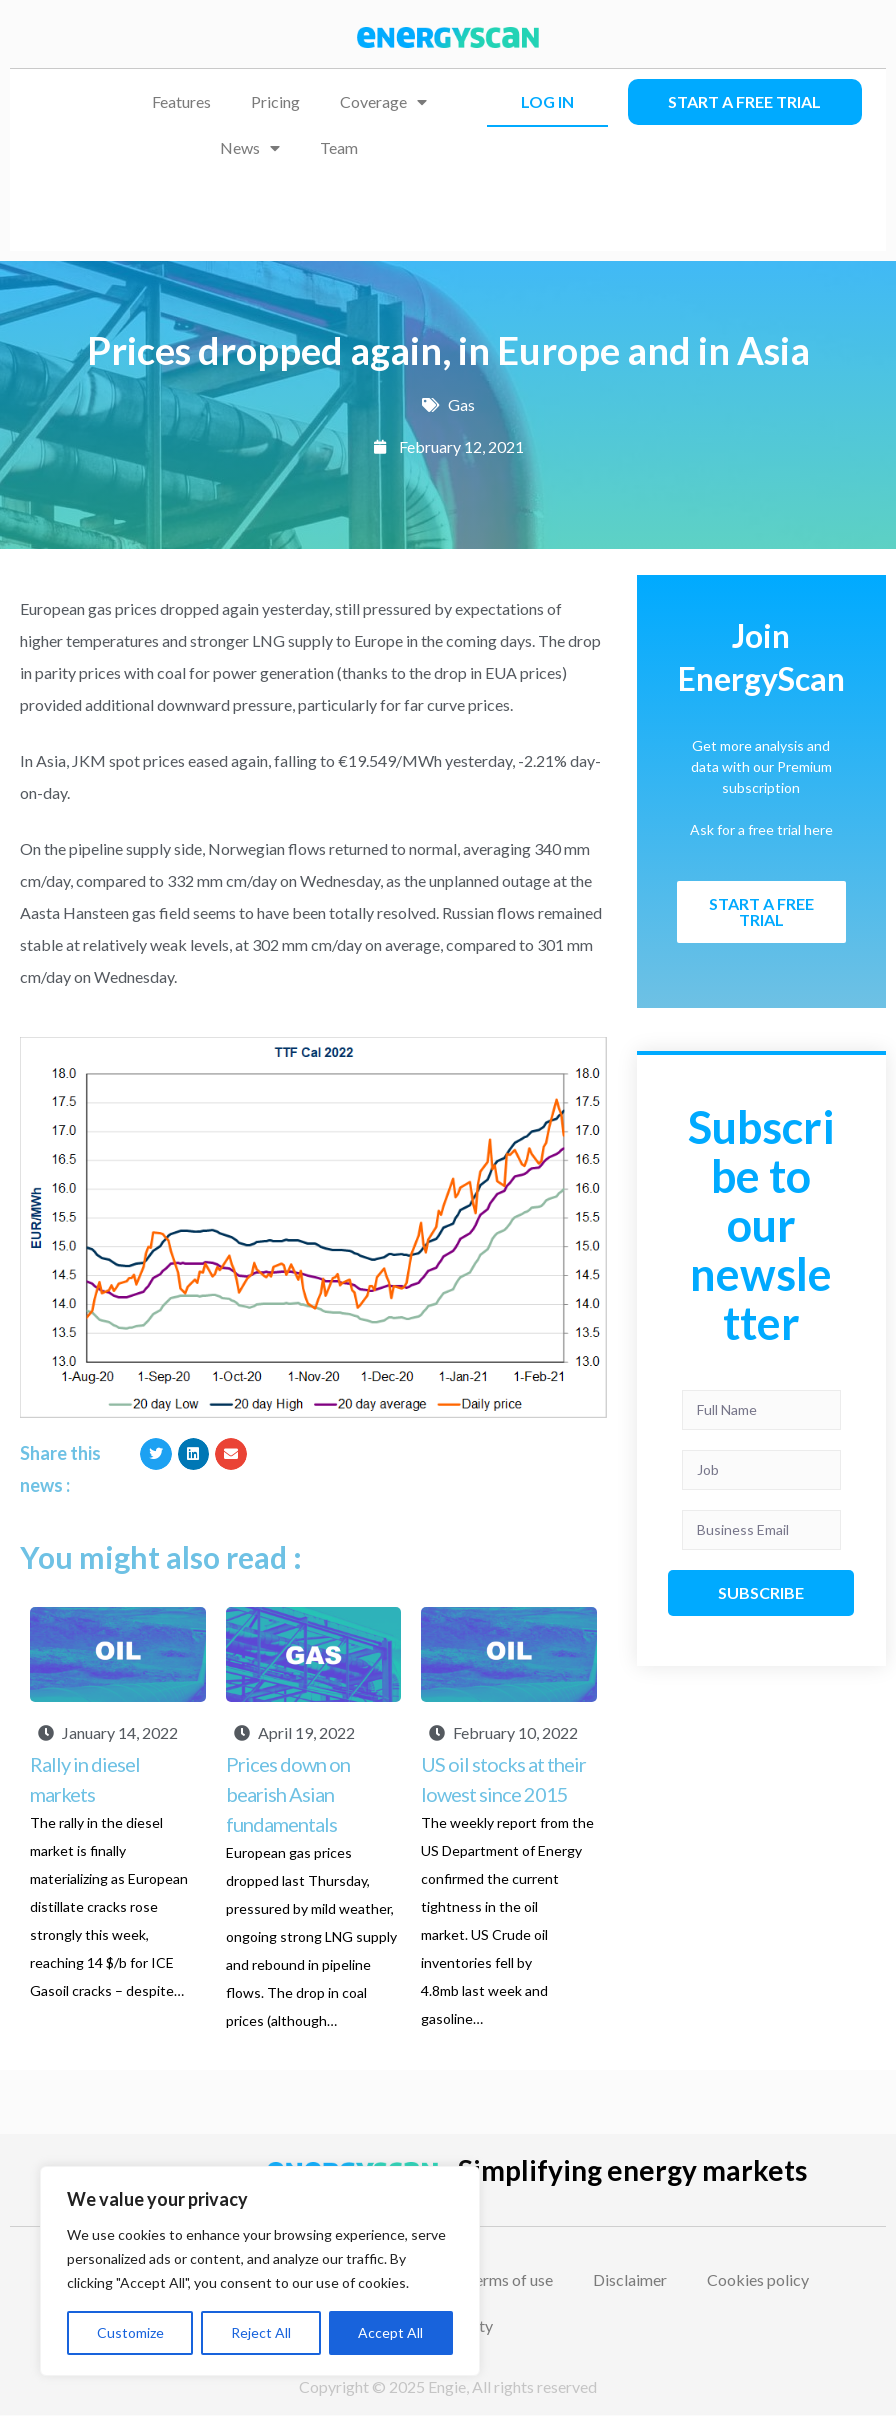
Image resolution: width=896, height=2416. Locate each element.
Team (339, 147)
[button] (156, 1454)
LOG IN (547, 101)
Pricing (275, 101)
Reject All (261, 2332)
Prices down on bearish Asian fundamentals (288, 1794)
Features (181, 101)
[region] (260, 2271)
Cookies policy (758, 2279)
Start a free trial (744, 101)
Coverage (383, 102)
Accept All (390, 2332)
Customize (130, 2332)
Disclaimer (630, 2279)
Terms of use (509, 2279)
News (250, 148)
